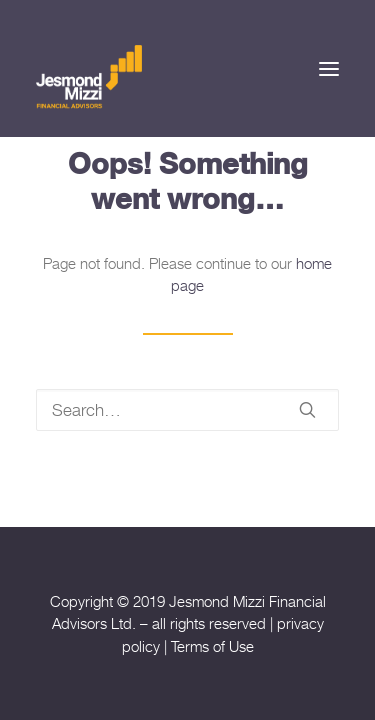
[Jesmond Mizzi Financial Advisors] (89, 75)
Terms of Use (212, 646)
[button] (329, 68)
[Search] (187, 410)
